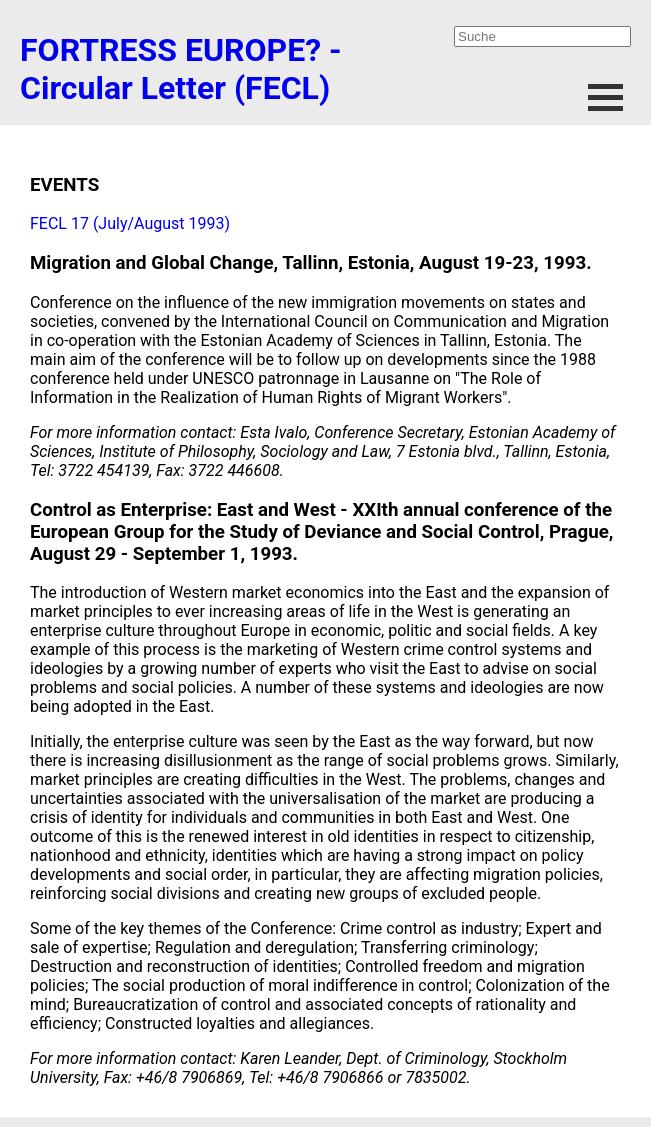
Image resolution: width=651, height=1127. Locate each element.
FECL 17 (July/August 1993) (130, 223)
